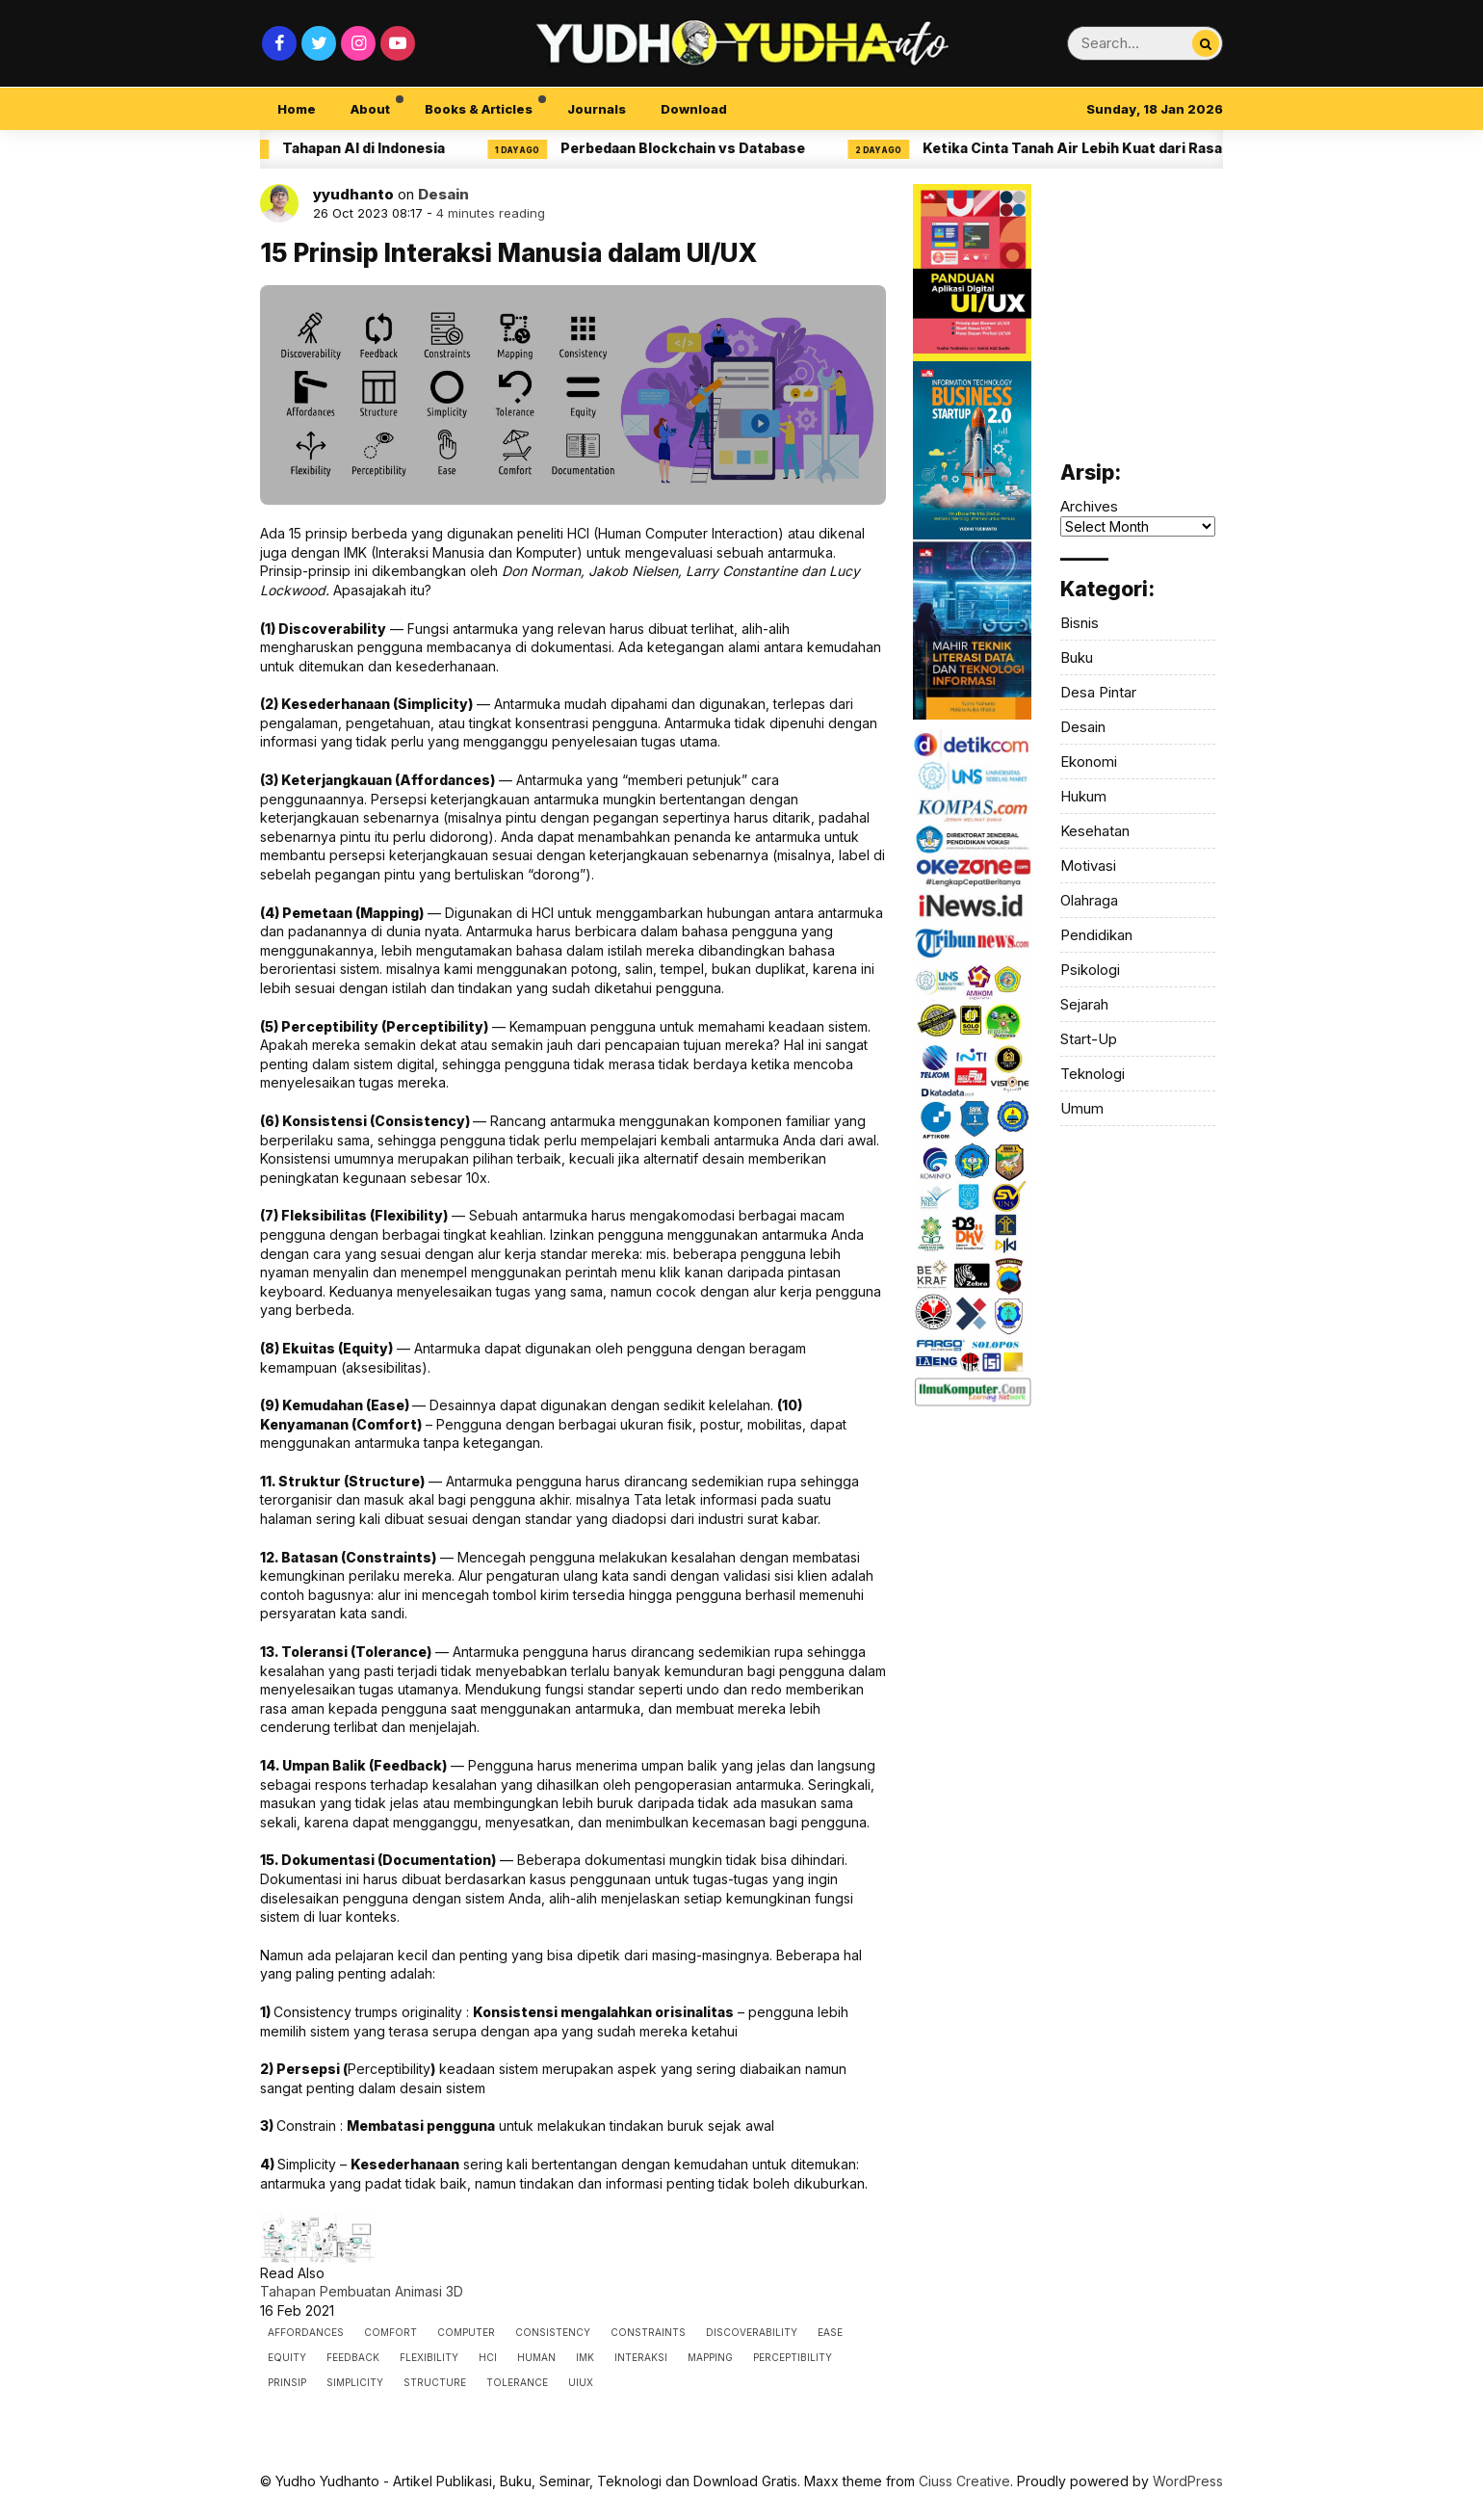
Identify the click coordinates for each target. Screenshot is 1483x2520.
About (370, 109)
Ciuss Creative (964, 2481)
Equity (287, 2357)
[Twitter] (318, 43)
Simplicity (354, 2382)
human (536, 2357)
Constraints (648, 2332)
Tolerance (517, 2382)
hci (488, 2357)
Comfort (390, 2332)
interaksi (640, 2357)
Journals (596, 109)
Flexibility (429, 2357)
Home (296, 109)
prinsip (287, 2382)
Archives (1089, 506)
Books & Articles (479, 109)
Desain (443, 194)
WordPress (1188, 2481)
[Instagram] (358, 43)
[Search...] (1205, 43)
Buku (1076, 657)
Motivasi (1088, 865)
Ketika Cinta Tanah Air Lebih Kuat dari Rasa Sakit (1103, 148)
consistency (552, 2332)
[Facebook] (279, 43)
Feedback (352, 2357)
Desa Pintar (1098, 692)
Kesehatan (1095, 831)
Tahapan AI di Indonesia (375, 148)
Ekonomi (1088, 761)
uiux (580, 2382)
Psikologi (1090, 969)
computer (466, 2332)
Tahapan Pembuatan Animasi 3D (361, 2291)
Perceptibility (792, 2357)
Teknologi (1092, 1073)
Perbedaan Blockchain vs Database (694, 148)
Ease (830, 2332)
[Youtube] (397, 43)
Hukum (1083, 796)
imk (585, 2357)
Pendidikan (1096, 935)
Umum (1082, 1108)
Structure (434, 2382)
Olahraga (1089, 900)
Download (694, 109)
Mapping (710, 2357)
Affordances (306, 2332)
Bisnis (1079, 623)
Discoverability (751, 2332)
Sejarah (1084, 1004)
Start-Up (1088, 1039)
